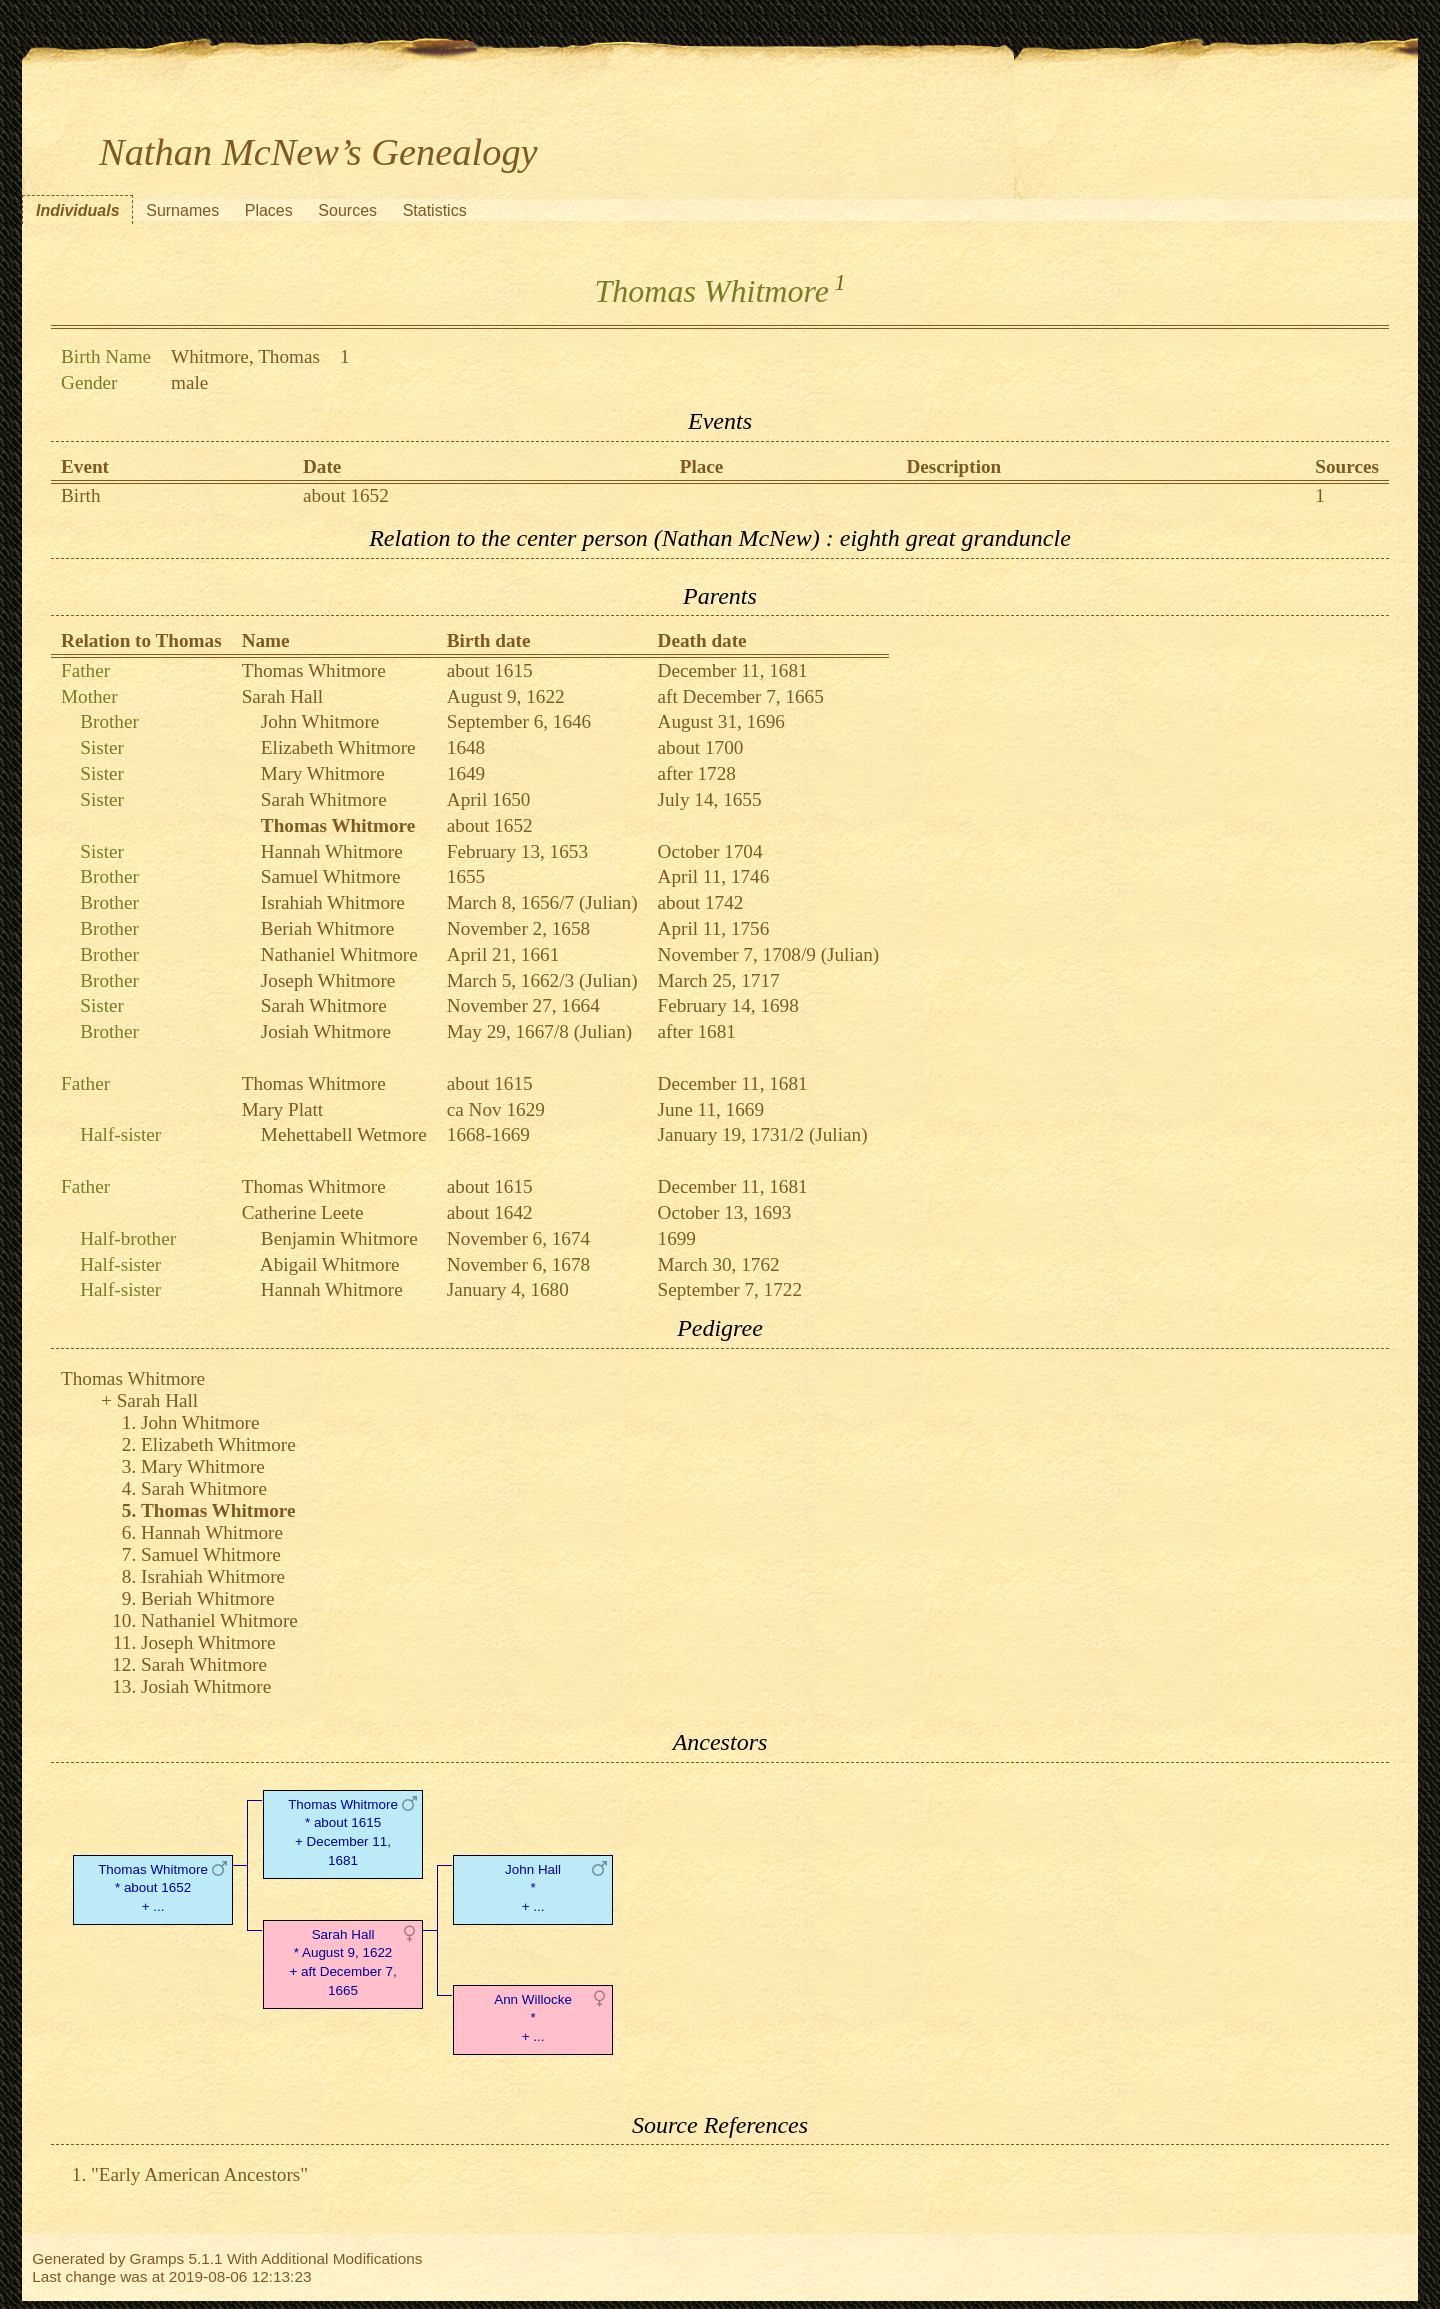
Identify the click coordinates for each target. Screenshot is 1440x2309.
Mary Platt (283, 1109)
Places (269, 210)
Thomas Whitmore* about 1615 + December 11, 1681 (343, 1832)
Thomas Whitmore (314, 670)
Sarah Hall (283, 696)
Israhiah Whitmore (333, 902)
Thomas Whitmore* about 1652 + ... (153, 1888)
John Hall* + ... (533, 1888)
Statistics (435, 210)
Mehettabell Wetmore (344, 1134)
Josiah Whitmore (326, 1031)
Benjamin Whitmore (339, 1238)
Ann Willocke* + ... (533, 2018)
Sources (347, 210)
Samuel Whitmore (331, 876)
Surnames (182, 210)
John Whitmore (320, 721)
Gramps (157, 2258)
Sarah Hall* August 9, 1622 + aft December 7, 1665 (342, 1962)
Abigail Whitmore (330, 1264)
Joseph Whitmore (328, 980)
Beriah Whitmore (327, 928)
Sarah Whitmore (324, 799)
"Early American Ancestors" (199, 2174)
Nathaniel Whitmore (339, 954)
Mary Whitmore (323, 773)
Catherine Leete (303, 1212)
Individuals (78, 210)
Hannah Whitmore (332, 851)
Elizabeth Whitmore (338, 747)
